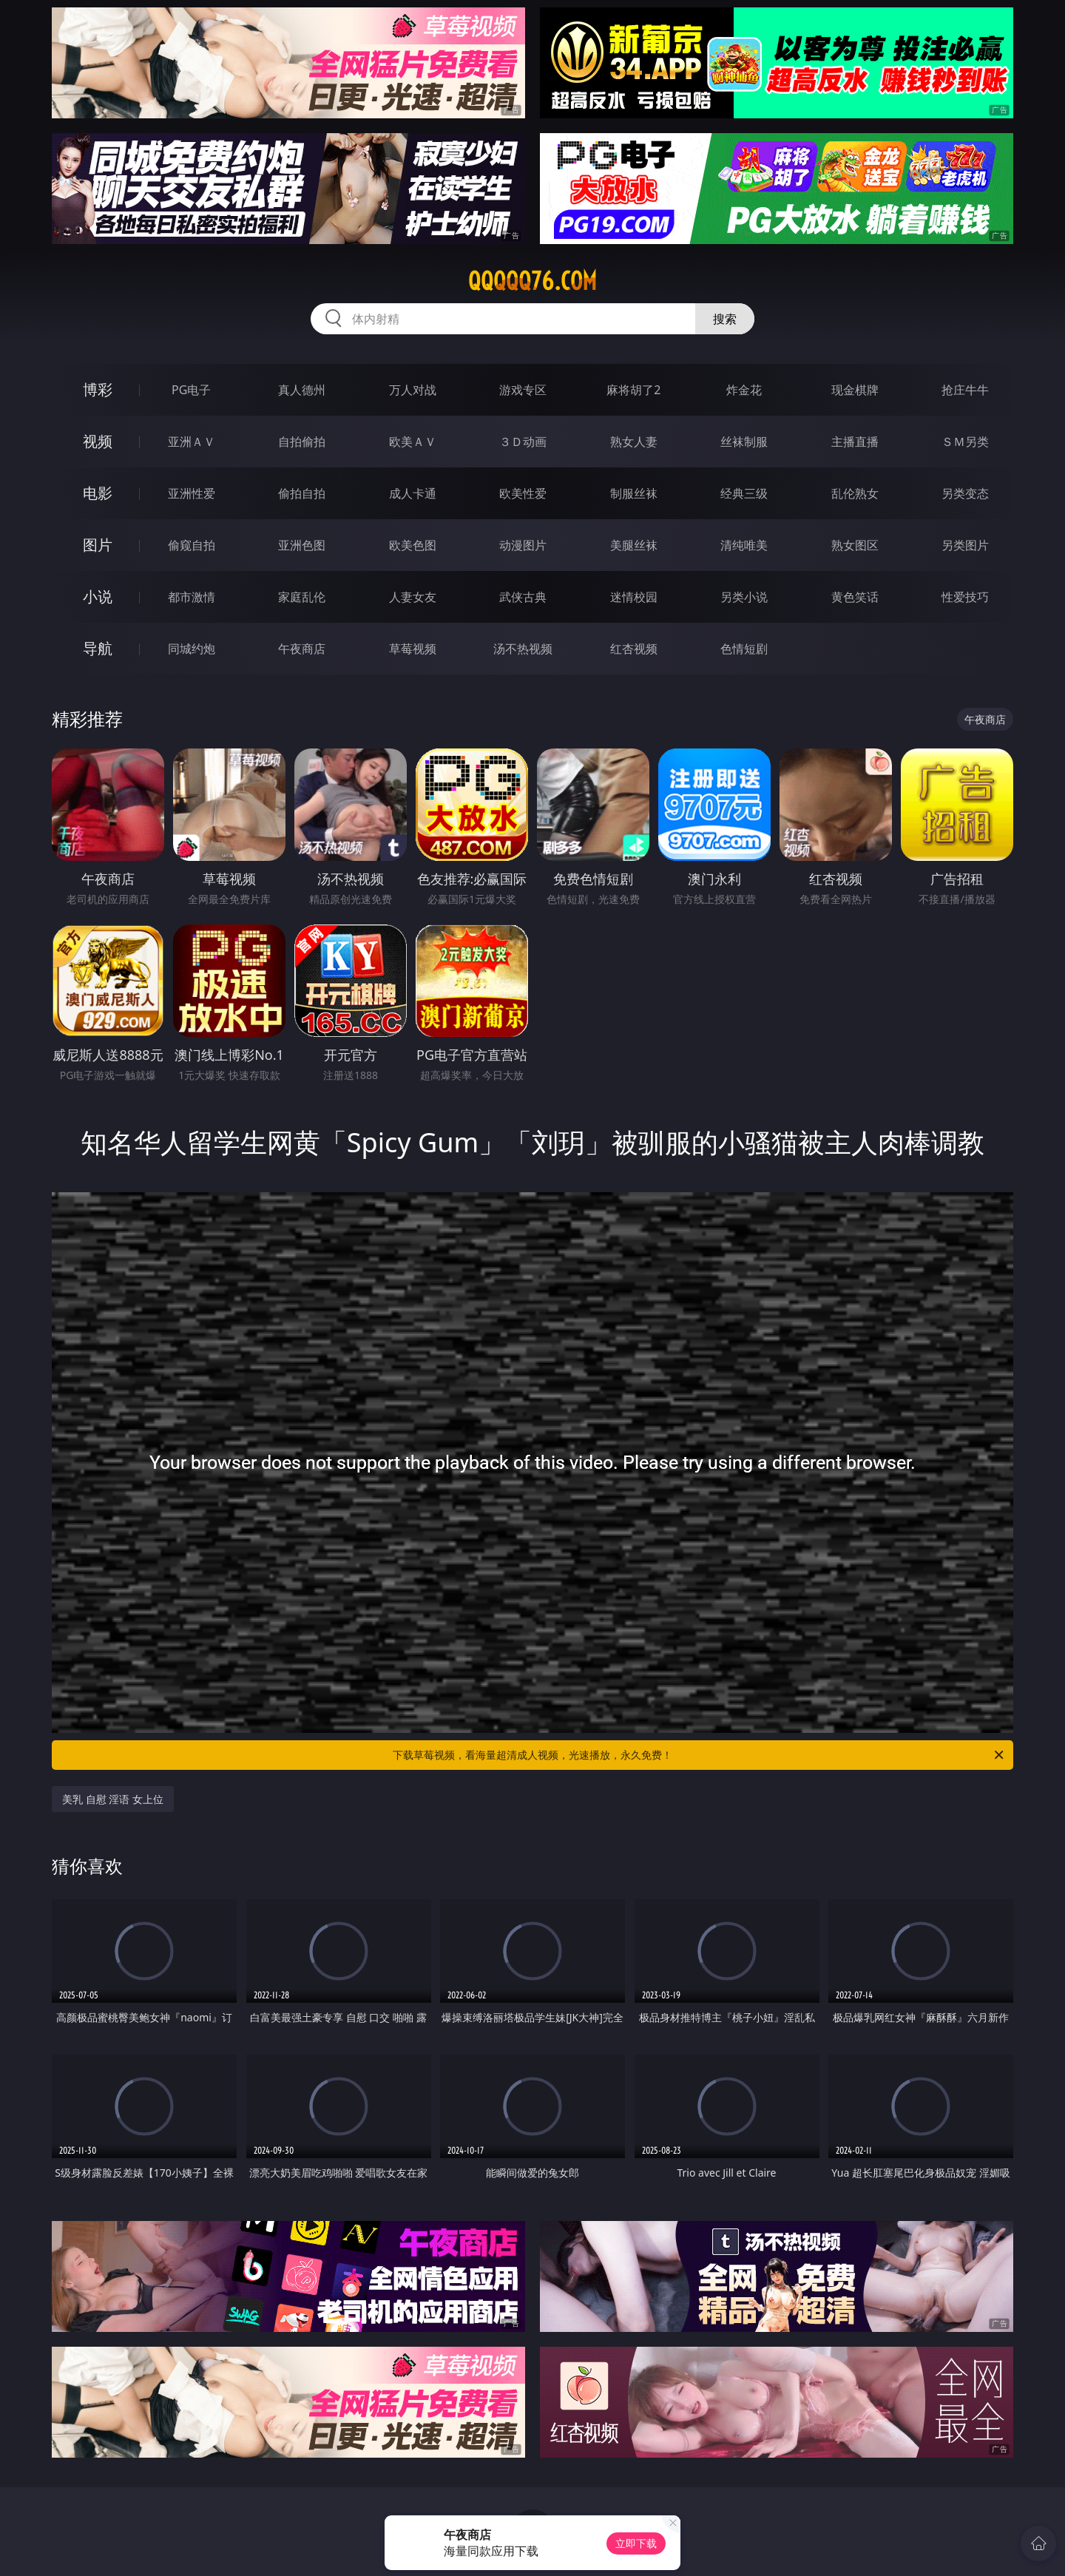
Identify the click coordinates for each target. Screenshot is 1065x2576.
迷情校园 (633, 597)
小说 (97, 596)
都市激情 (191, 597)
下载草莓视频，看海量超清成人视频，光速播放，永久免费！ (699, 1755)
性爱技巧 (965, 597)
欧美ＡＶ (412, 441)
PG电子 (191, 390)
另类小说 (744, 597)
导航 (97, 648)
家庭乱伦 (301, 597)
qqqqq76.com (532, 281)
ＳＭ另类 (965, 441)
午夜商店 (301, 648)
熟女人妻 (633, 441)
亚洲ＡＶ (191, 441)
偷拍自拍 (301, 493)
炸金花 (744, 390)
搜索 (725, 319)
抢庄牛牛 (965, 390)
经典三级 (744, 493)
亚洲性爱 (191, 493)
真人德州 (301, 390)
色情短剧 (744, 648)
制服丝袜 (633, 493)
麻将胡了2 (633, 390)
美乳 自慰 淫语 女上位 (112, 1799)
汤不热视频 (522, 648)
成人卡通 (412, 493)
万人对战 (412, 390)
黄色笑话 (855, 597)
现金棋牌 (855, 390)
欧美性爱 (523, 493)
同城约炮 (191, 648)
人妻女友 (412, 597)
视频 (97, 441)
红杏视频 (633, 648)
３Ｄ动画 (523, 441)
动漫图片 (523, 545)
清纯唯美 (744, 545)
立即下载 (636, 2543)
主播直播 (855, 441)
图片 (97, 545)
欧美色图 (412, 545)
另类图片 (965, 545)
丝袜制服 (744, 441)
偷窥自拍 (191, 545)
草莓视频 (412, 648)
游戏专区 (523, 390)
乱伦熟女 (855, 493)
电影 (97, 493)
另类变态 (965, 493)
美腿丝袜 (633, 545)
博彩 (97, 389)
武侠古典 (523, 597)
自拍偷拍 (301, 441)
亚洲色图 (301, 545)
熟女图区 (855, 545)
